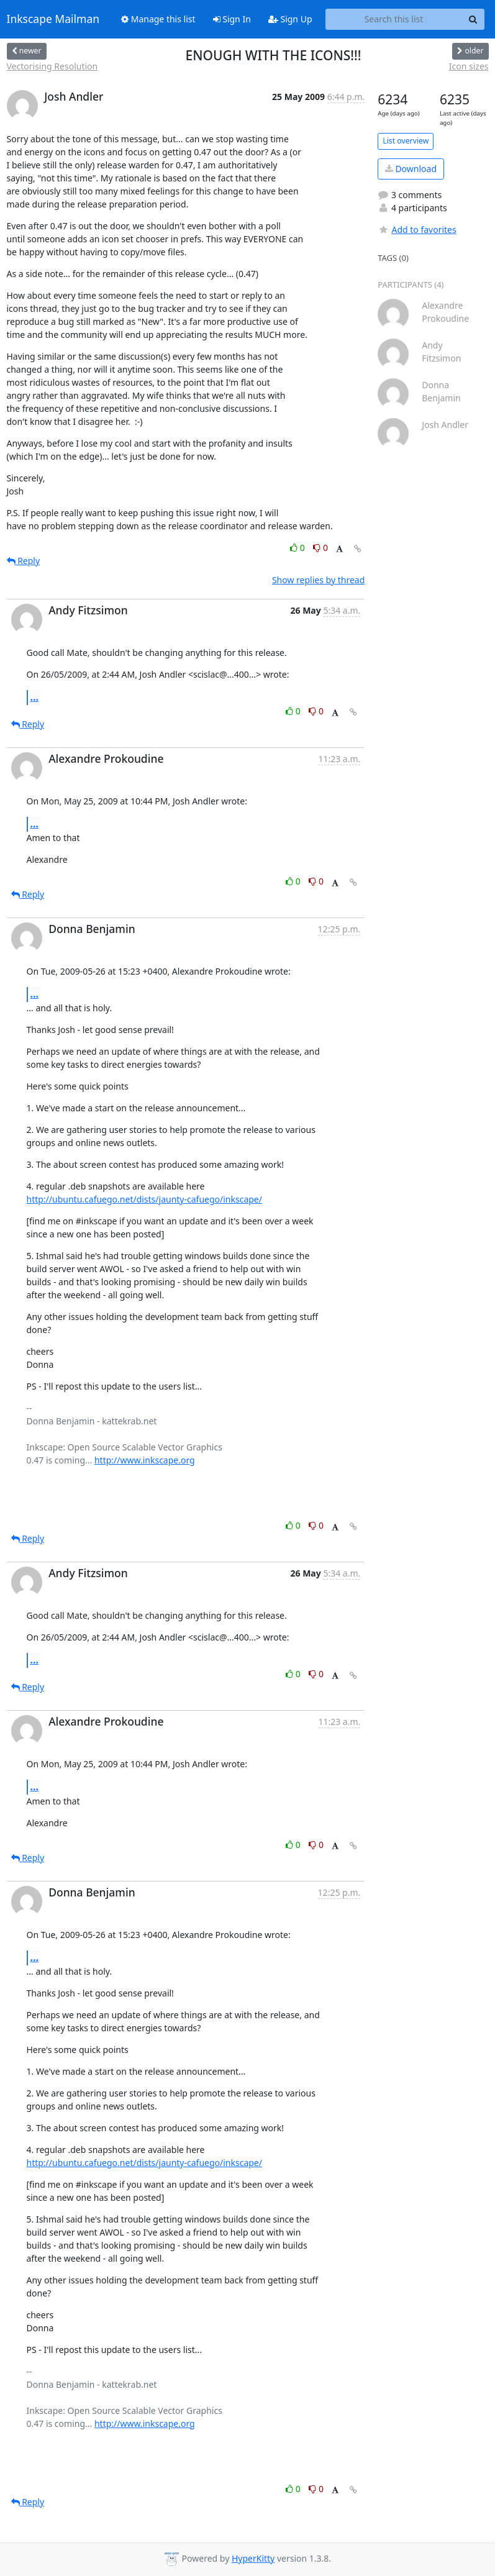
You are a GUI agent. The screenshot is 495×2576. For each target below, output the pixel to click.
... (34, 697)
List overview (406, 140)
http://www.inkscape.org (144, 1460)
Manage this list (158, 19)
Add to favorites (417, 229)
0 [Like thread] (298, 547)
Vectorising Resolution (52, 66)
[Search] (473, 19)
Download (411, 169)
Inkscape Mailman (53, 19)
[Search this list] (394, 19)
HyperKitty (253, 2558)
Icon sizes (469, 66)
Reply (23, 561)
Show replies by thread (318, 580)
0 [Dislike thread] (320, 547)
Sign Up (290, 19)
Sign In (232, 19)
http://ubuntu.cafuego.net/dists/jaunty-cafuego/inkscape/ (144, 1199)
